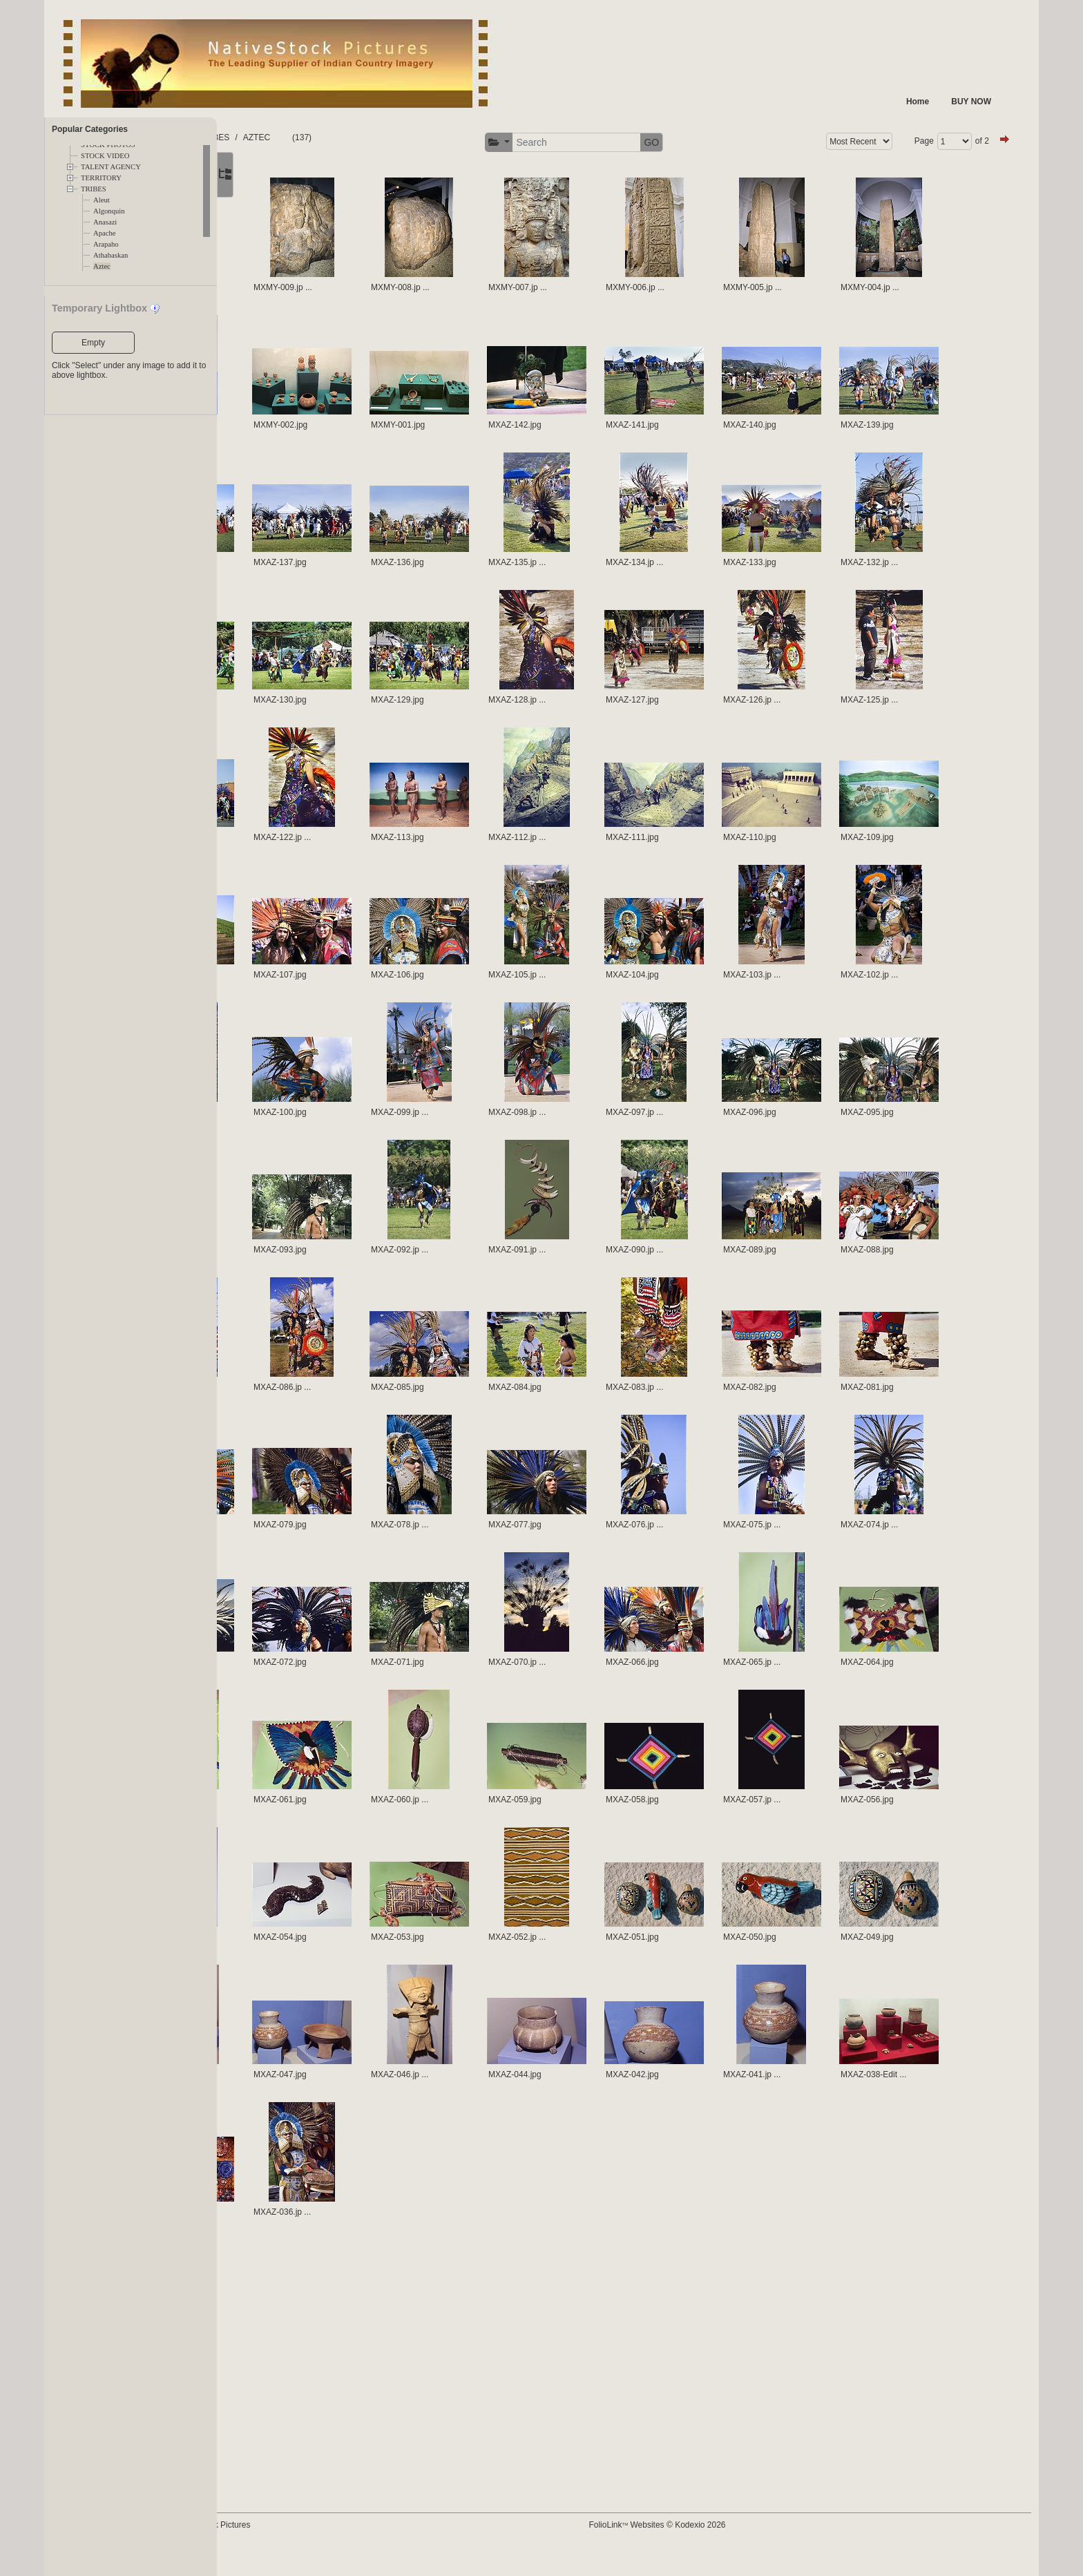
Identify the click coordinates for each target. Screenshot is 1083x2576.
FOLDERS (282, 137)
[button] (549, 142)
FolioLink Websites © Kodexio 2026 (707, 2546)
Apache (104, 233)
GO (701, 142)
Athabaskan (110, 255)
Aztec (102, 266)
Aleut (101, 200)
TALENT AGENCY (111, 167)
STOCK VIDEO (105, 156)
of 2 (967, 141)
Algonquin (109, 211)
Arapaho (106, 244)
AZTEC (371, 137)
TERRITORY (101, 178)
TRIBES (93, 189)
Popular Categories (90, 129)
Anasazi (105, 222)
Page (909, 141)
